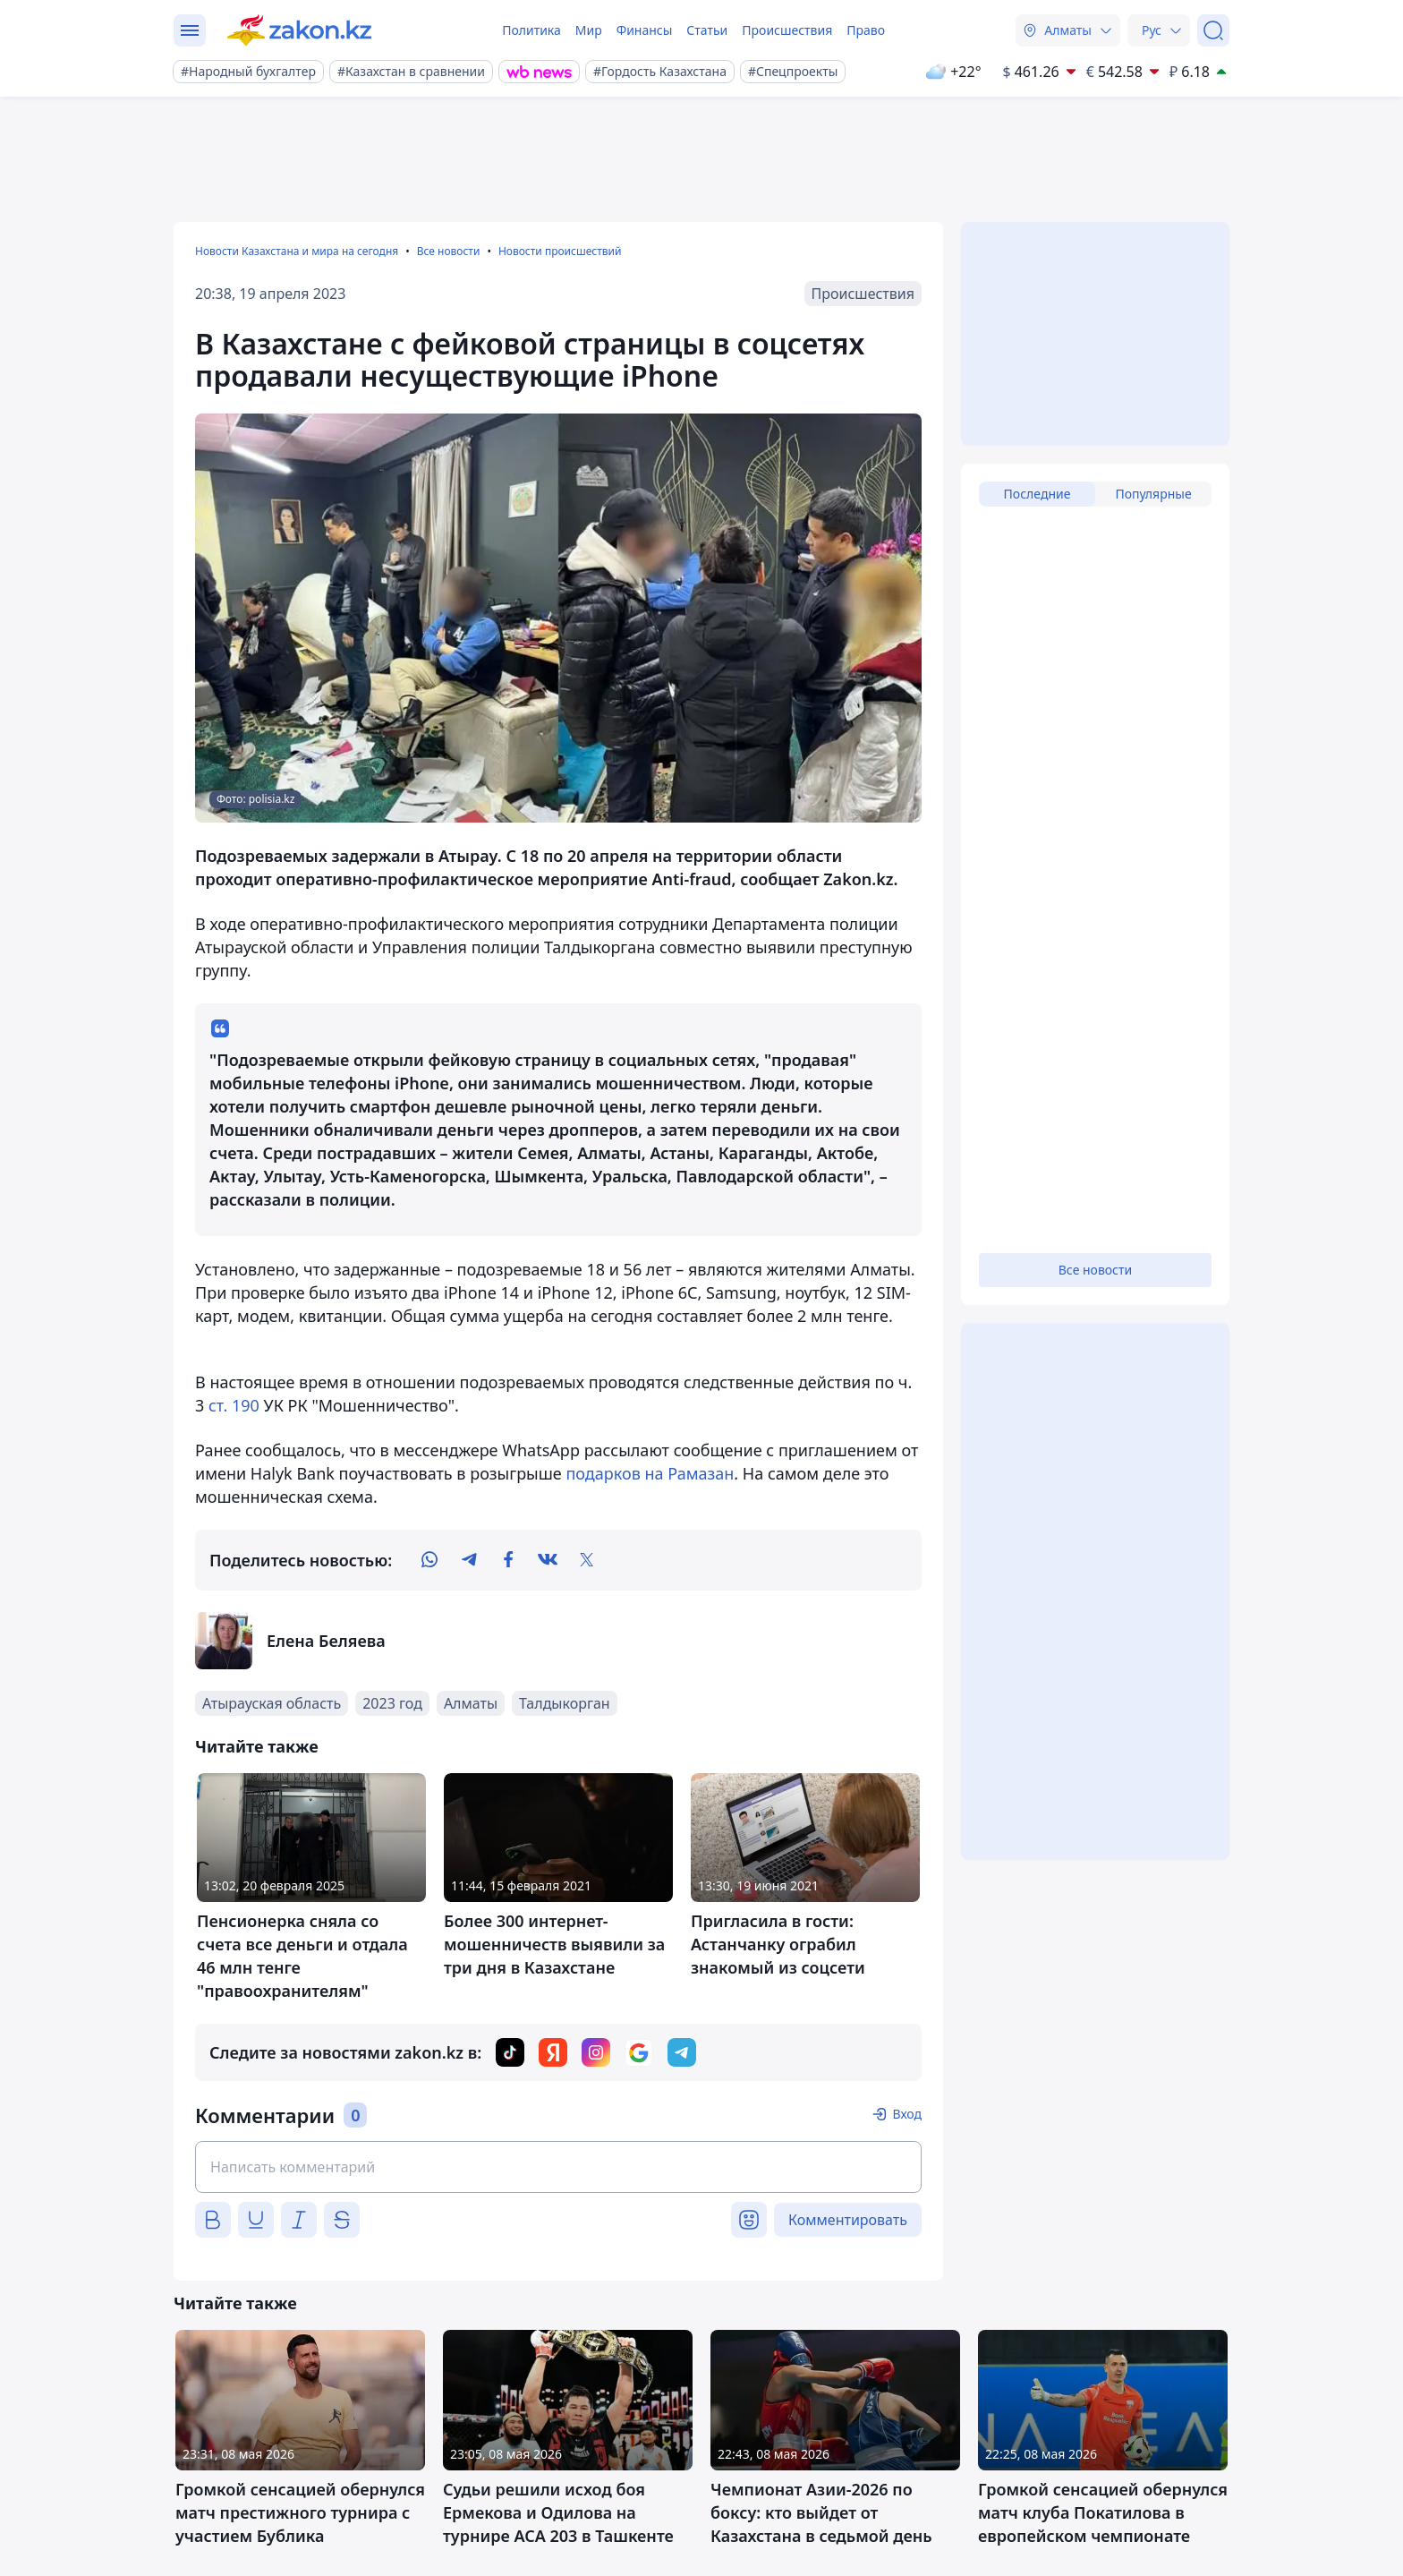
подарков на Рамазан (649, 1473)
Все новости (448, 251)
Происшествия (787, 29)
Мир (588, 29)
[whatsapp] (429, 1560)
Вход (907, 2113)
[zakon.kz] (299, 30)
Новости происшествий (560, 251)
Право (865, 29)
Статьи (706, 29)
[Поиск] (1213, 30)
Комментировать (847, 2220)
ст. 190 (233, 1405)
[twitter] (587, 1560)
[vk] (547, 1560)
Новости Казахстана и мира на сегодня (296, 251)
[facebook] (508, 1560)
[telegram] (469, 1560)
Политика (531, 29)
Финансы (644, 29)
